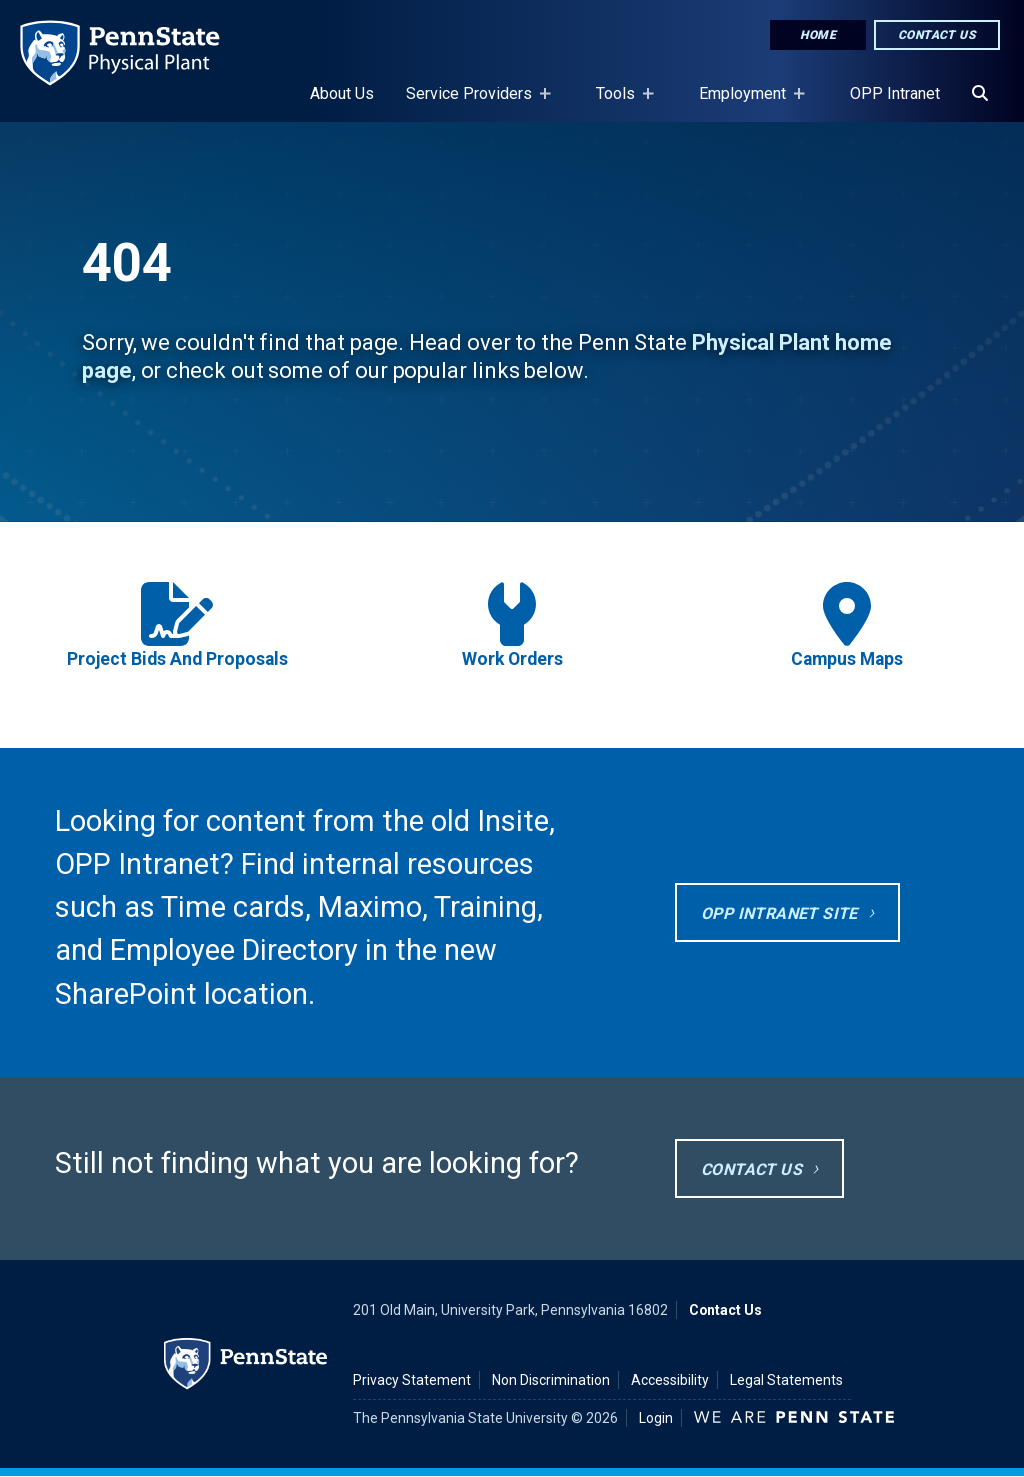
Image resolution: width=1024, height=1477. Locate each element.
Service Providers (473, 103)
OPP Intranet (895, 93)
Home (818, 35)
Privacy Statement (412, 1380)
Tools (619, 103)
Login (656, 1418)
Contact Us (937, 35)
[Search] (980, 94)
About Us (342, 93)
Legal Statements (786, 1380)
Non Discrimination (551, 1380)
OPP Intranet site (779, 913)
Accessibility (670, 1380)
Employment (746, 103)
